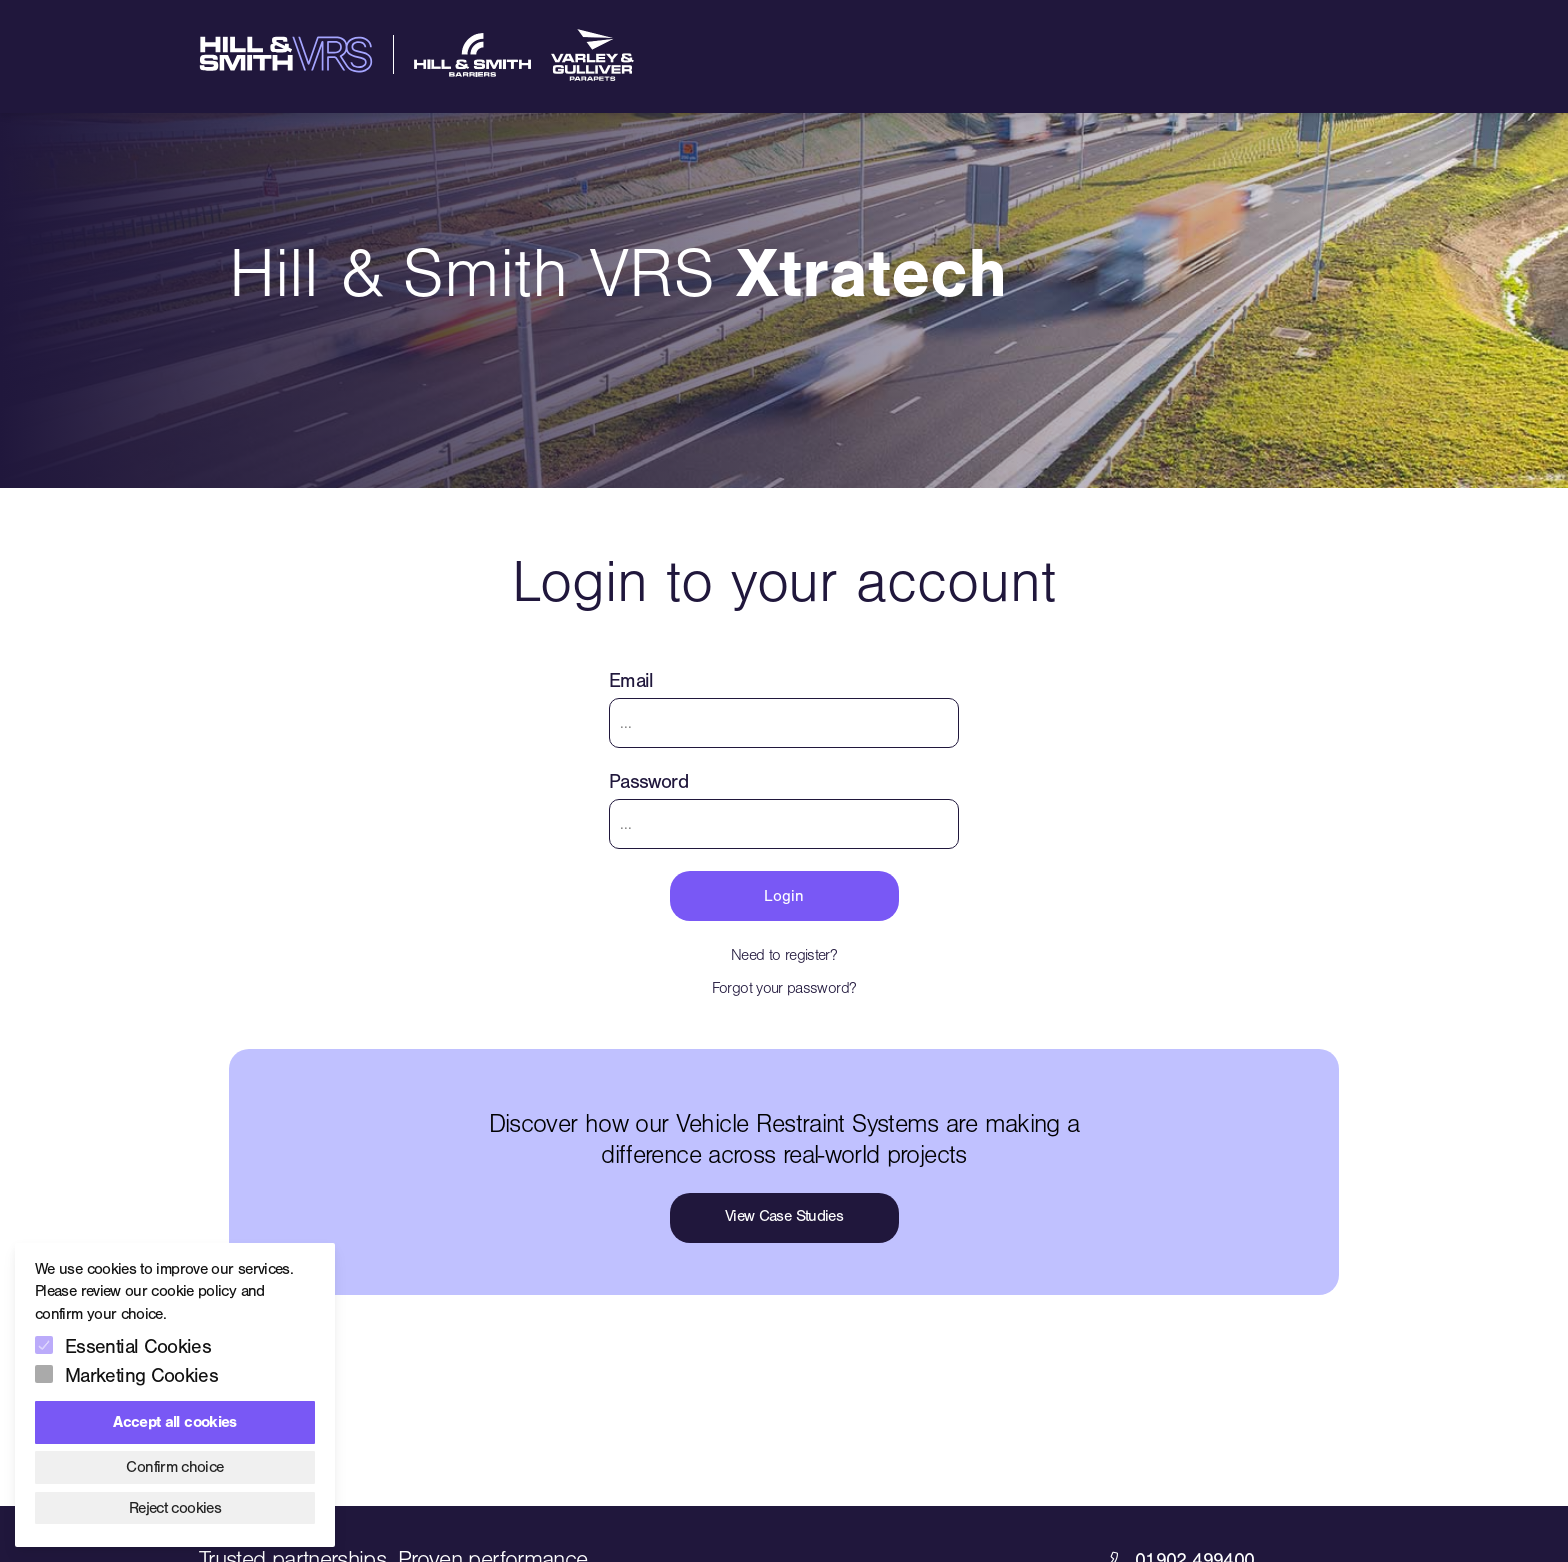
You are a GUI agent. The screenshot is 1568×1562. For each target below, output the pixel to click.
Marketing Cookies (141, 1375)
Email (631, 680)
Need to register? (784, 955)
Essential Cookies (138, 1346)
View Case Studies (784, 1216)
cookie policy (193, 1291)
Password (648, 781)
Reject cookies (175, 1508)
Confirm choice (174, 1467)
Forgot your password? (784, 988)
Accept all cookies (174, 1422)
